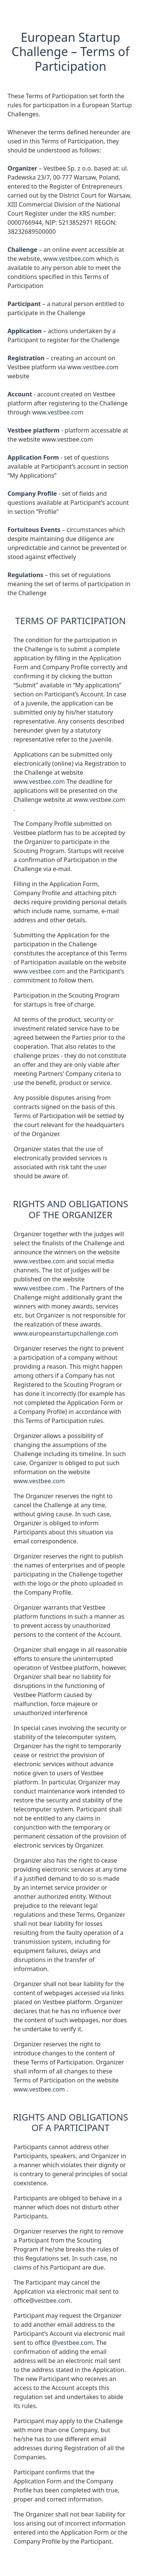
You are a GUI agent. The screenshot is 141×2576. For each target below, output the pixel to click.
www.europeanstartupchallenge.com (66, 1333)
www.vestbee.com (69, 258)
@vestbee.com (49, 2300)
